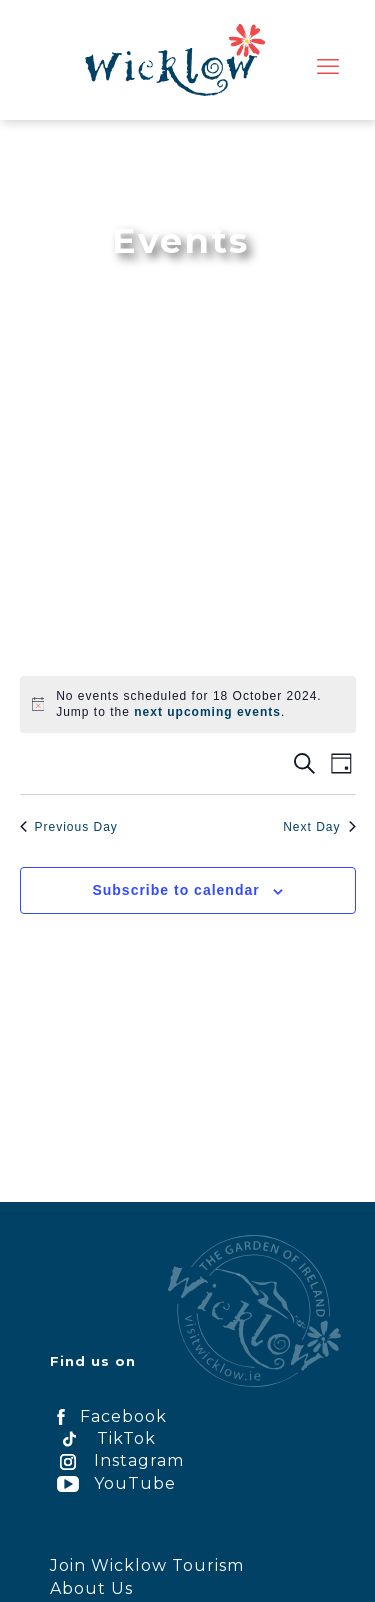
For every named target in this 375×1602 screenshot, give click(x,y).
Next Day (319, 827)
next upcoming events (207, 712)
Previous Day (69, 827)
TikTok (103, 1438)
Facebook (108, 1416)
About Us (91, 1588)
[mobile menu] (328, 67)
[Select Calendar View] (341, 763)
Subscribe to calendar (175, 890)
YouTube (113, 1483)
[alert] (199, 704)
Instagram (117, 1460)
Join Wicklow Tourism (147, 1565)
